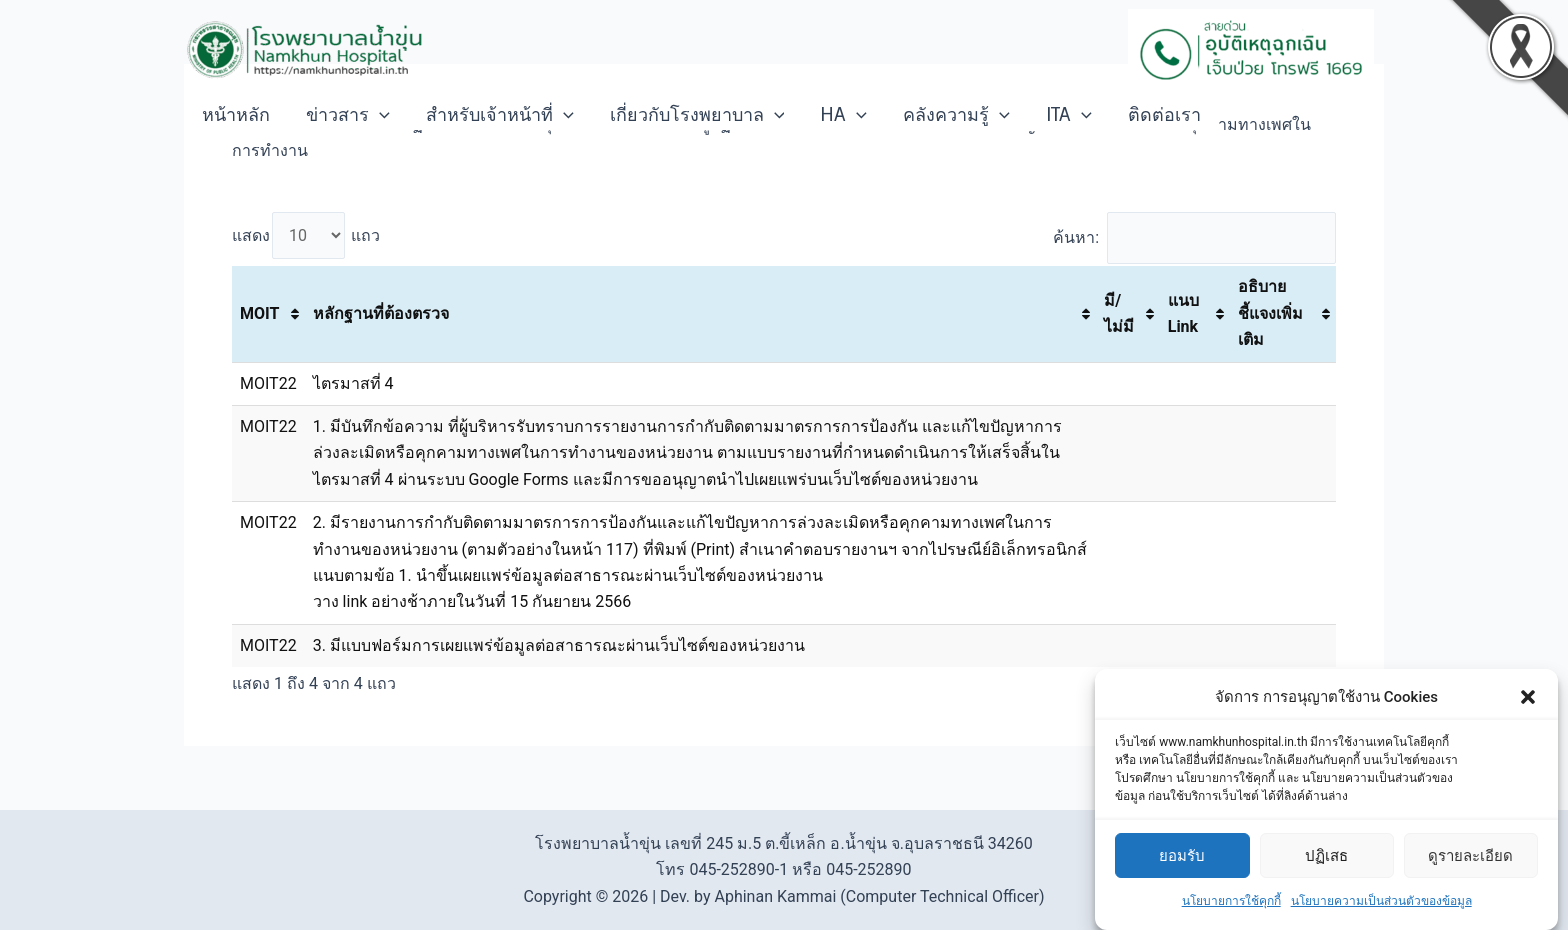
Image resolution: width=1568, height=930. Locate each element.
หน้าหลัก (236, 115)
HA (843, 115)
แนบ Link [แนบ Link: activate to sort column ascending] (1183, 313)
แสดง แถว (306, 235)
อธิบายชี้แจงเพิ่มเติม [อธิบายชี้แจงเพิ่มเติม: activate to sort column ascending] (1270, 313)
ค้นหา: (1194, 237)
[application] (379, 115)
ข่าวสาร (348, 115)
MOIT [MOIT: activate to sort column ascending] (259, 313)
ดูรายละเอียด (1470, 867)
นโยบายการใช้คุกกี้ (1231, 913)
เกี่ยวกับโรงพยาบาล (697, 115)
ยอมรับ (1182, 867)
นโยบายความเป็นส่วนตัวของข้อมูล (1381, 913)
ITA (1069, 115)
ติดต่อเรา (1164, 115)
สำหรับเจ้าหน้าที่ (500, 115)
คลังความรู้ (956, 115)
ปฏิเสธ (1326, 867)
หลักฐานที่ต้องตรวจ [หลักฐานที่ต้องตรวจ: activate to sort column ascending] (381, 313)
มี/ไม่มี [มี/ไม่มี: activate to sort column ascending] (1119, 313)
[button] (1528, 709)
